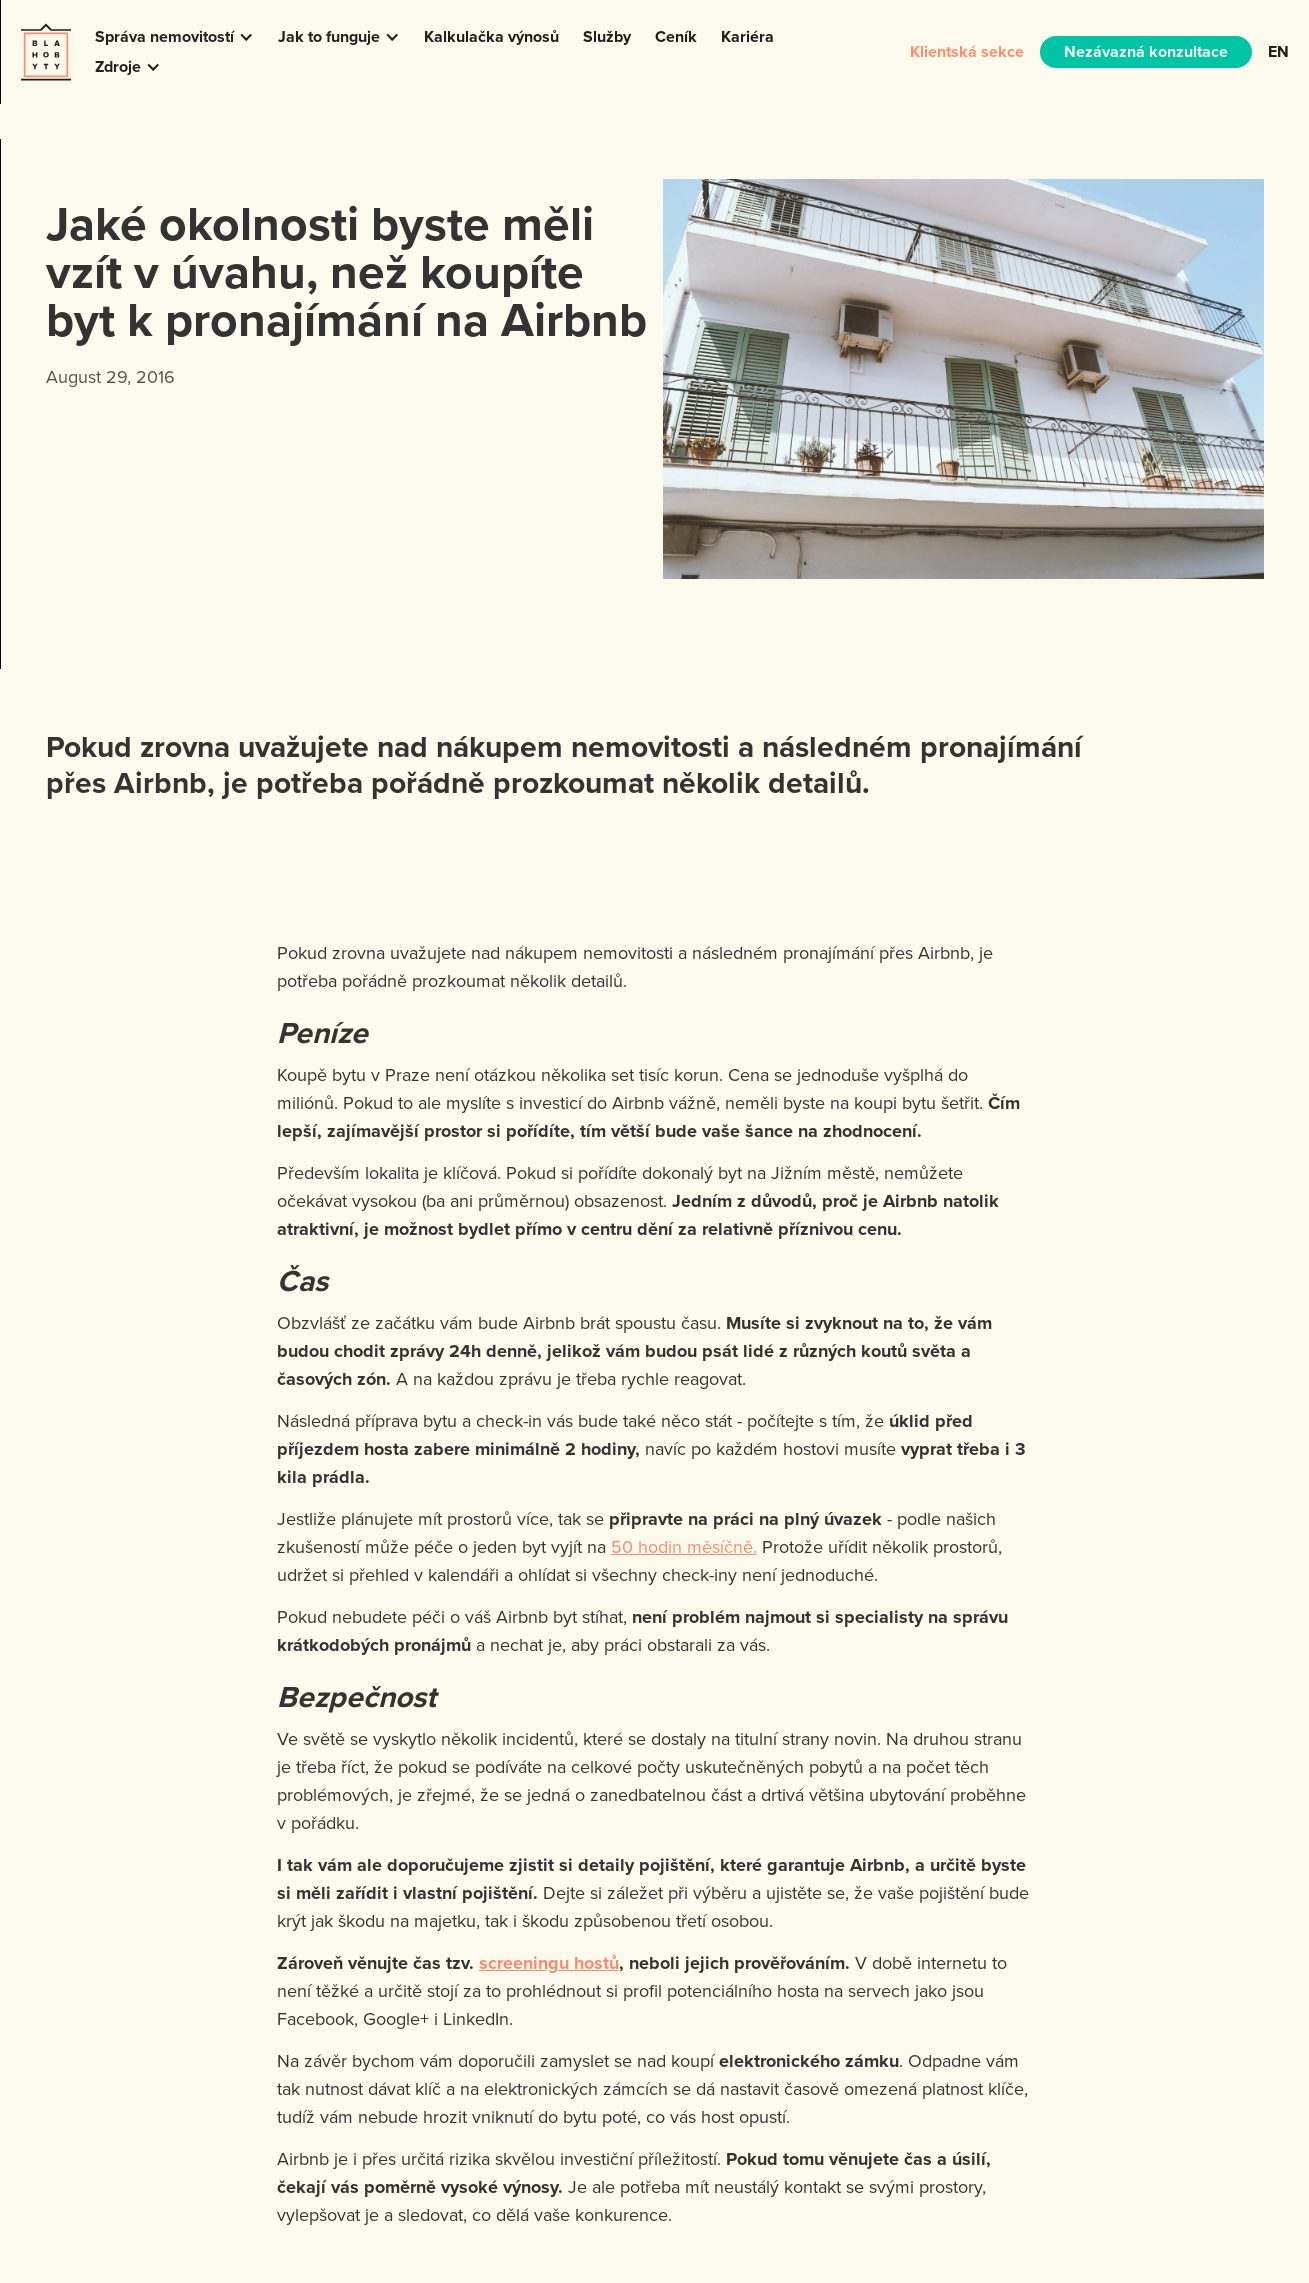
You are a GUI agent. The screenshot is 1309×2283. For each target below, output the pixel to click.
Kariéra (747, 36)
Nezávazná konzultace (1146, 51)
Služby (607, 36)
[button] (174, 37)
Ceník (676, 36)
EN (1278, 51)
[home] (46, 52)
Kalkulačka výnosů (491, 36)
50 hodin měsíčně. (684, 1546)
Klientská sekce (967, 51)
